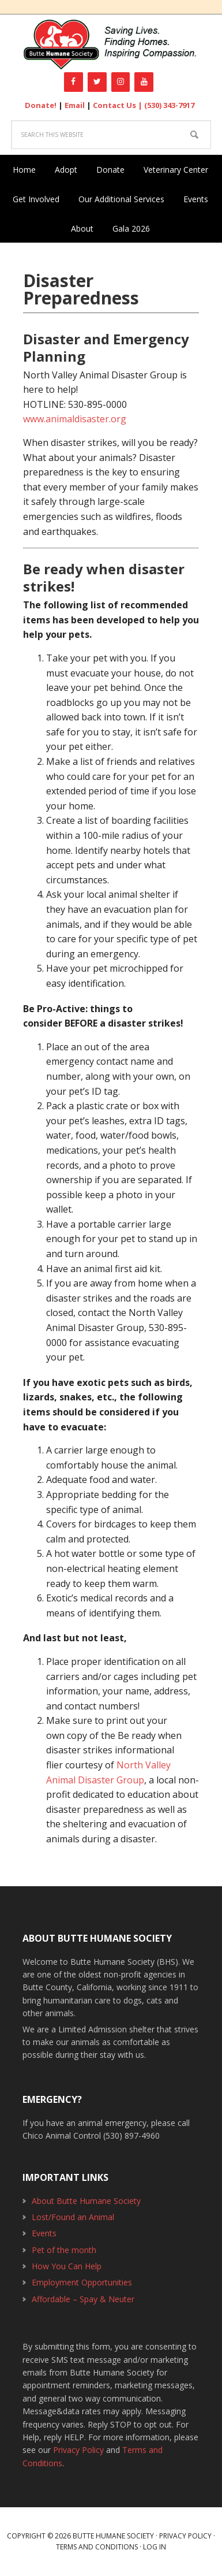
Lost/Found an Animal (73, 2216)
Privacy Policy (78, 2449)
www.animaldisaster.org (74, 418)
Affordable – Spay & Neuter (83, 2299)
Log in (154, 2547)
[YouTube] (143, 82)
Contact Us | (118, 105)
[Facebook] (73, 82)
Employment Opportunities (82, 2282)
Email (75, 105)
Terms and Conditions (97, 2547)
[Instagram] (120, 82)
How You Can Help (66, 2266)
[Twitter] (97, 82)
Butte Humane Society (111, 44)
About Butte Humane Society (86, 2200)
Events (44, 2233)
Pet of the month (64, 2249)
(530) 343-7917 (169, 105)
